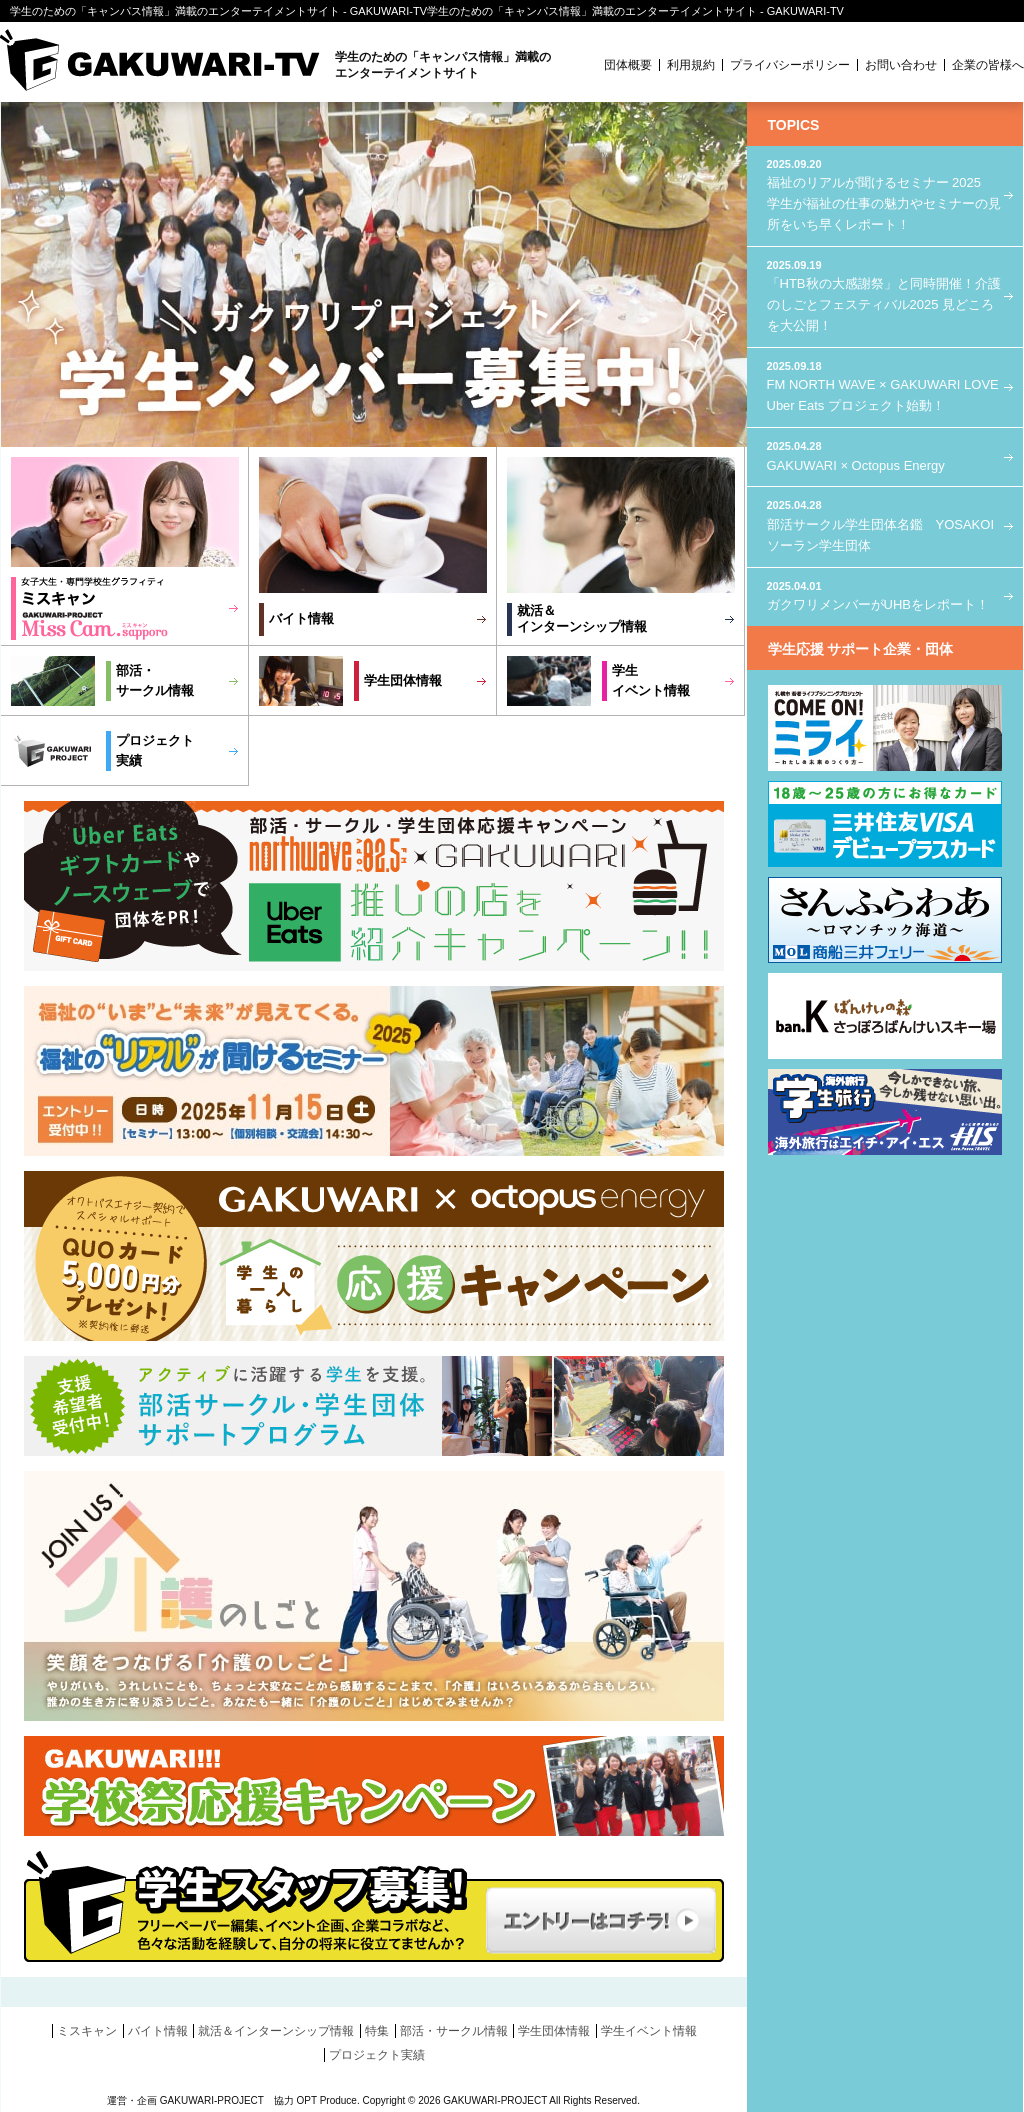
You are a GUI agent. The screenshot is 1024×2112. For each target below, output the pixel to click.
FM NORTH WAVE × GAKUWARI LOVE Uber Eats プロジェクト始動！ (885, 385)
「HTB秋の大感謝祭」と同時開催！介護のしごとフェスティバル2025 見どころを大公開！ (885, 295)
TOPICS (794, 125)
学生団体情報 (403, 680)
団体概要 (628, 65)
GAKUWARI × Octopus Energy (885, 455)
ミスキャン (87, 2031)
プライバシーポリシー (790, 65)
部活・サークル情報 (454, 2031)
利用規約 (691, 65)
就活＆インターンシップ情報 (582, 618)
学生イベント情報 (649, 2031)
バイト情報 (301, 618)
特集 (377, 2031)
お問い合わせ (901, 65)
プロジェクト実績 (377, 2055)
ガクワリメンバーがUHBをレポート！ (885, 595)
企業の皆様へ (988, 65)
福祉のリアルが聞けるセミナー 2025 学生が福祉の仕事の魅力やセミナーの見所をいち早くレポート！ (885, 194)
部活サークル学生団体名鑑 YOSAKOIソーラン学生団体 (885, 524)
